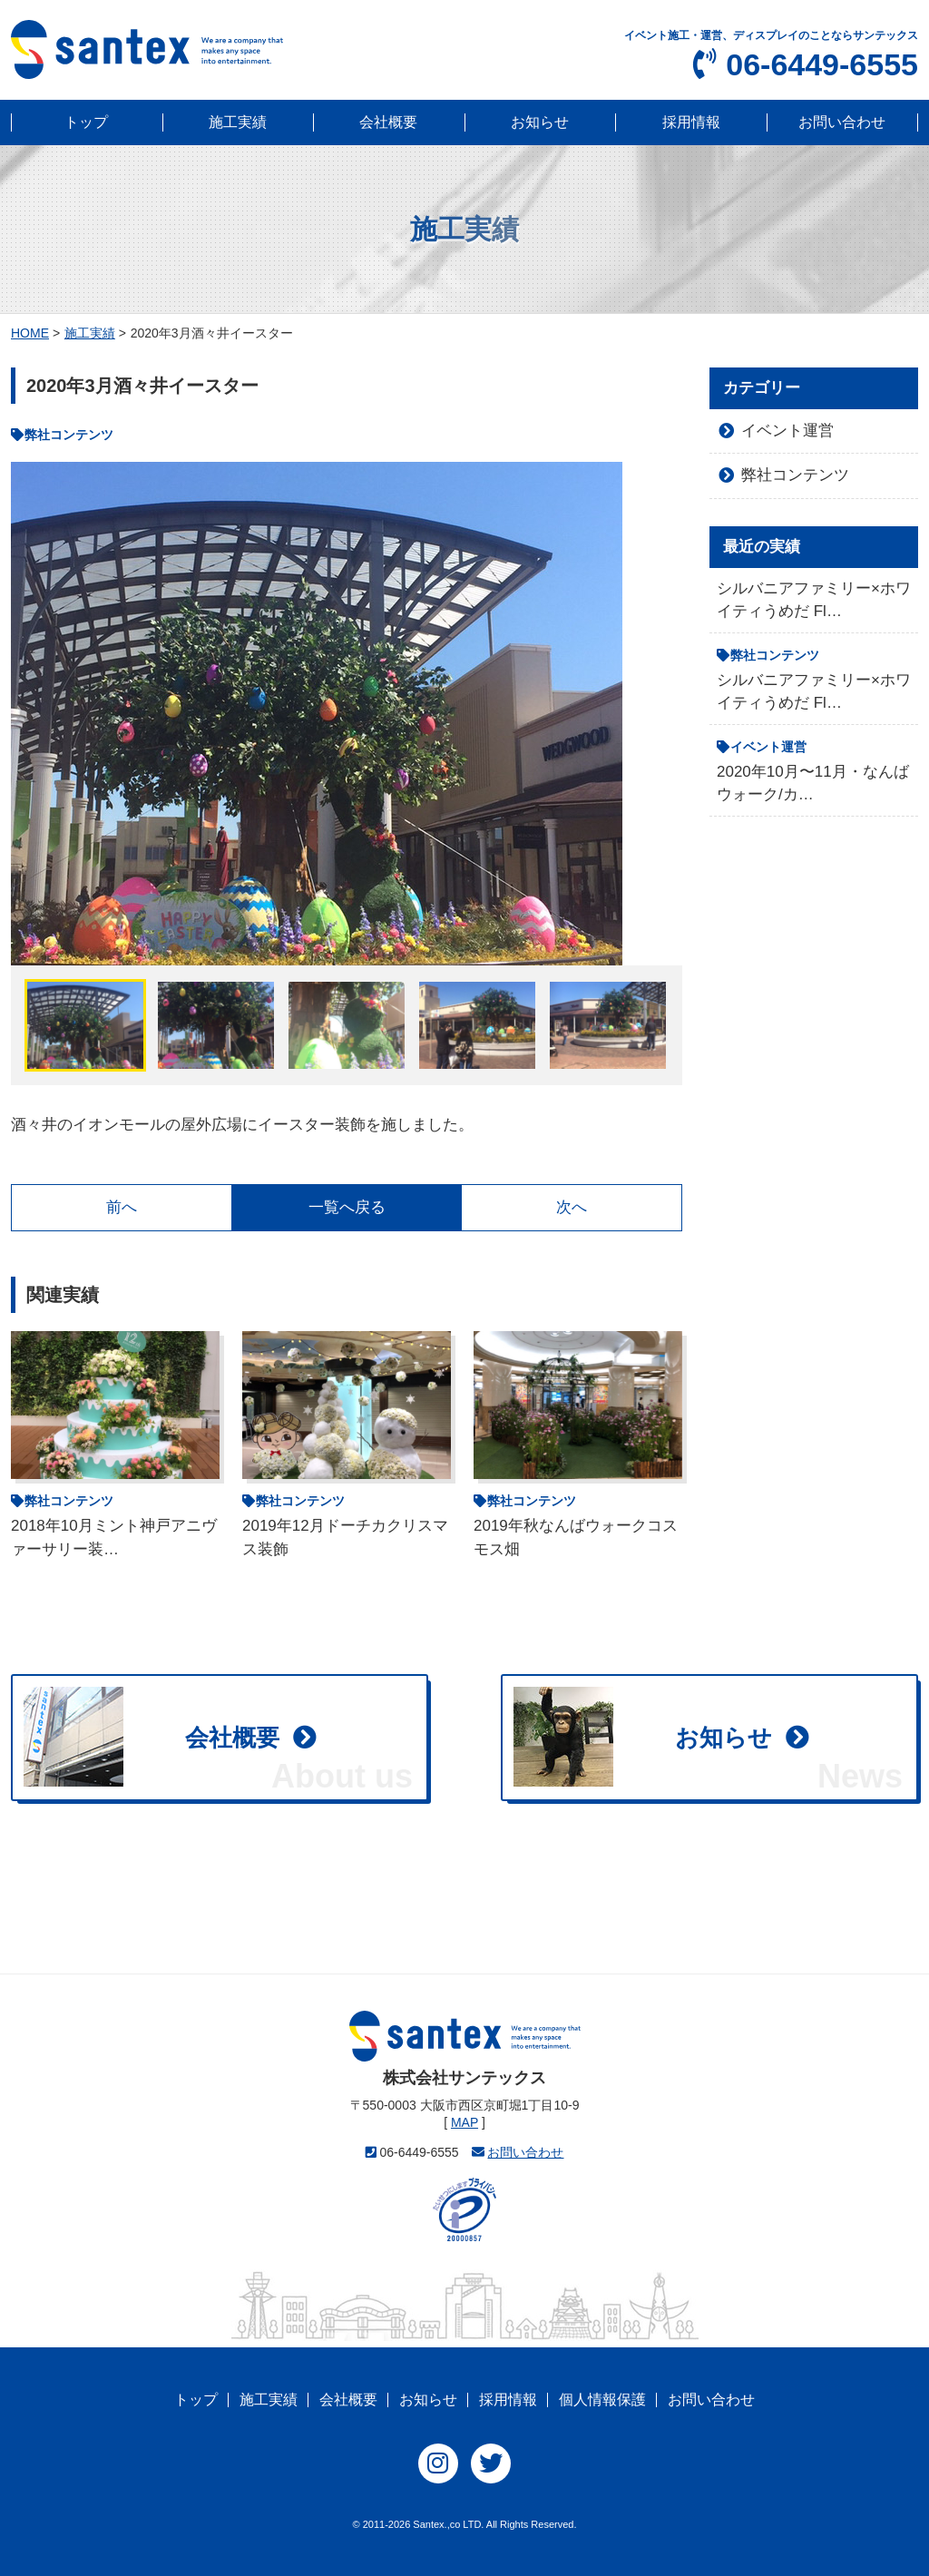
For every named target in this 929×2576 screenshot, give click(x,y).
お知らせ (540, 122)
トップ (86, 122)
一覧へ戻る (347, 1207)
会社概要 (388, 122)
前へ (121, 1207)
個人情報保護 (602, 2400)
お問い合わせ (841, 122)
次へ (571, 1207)
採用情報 (691, 122)
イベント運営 (787, 430)
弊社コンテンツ (795, 475)
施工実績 (238, 122)
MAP (464, 2122)
